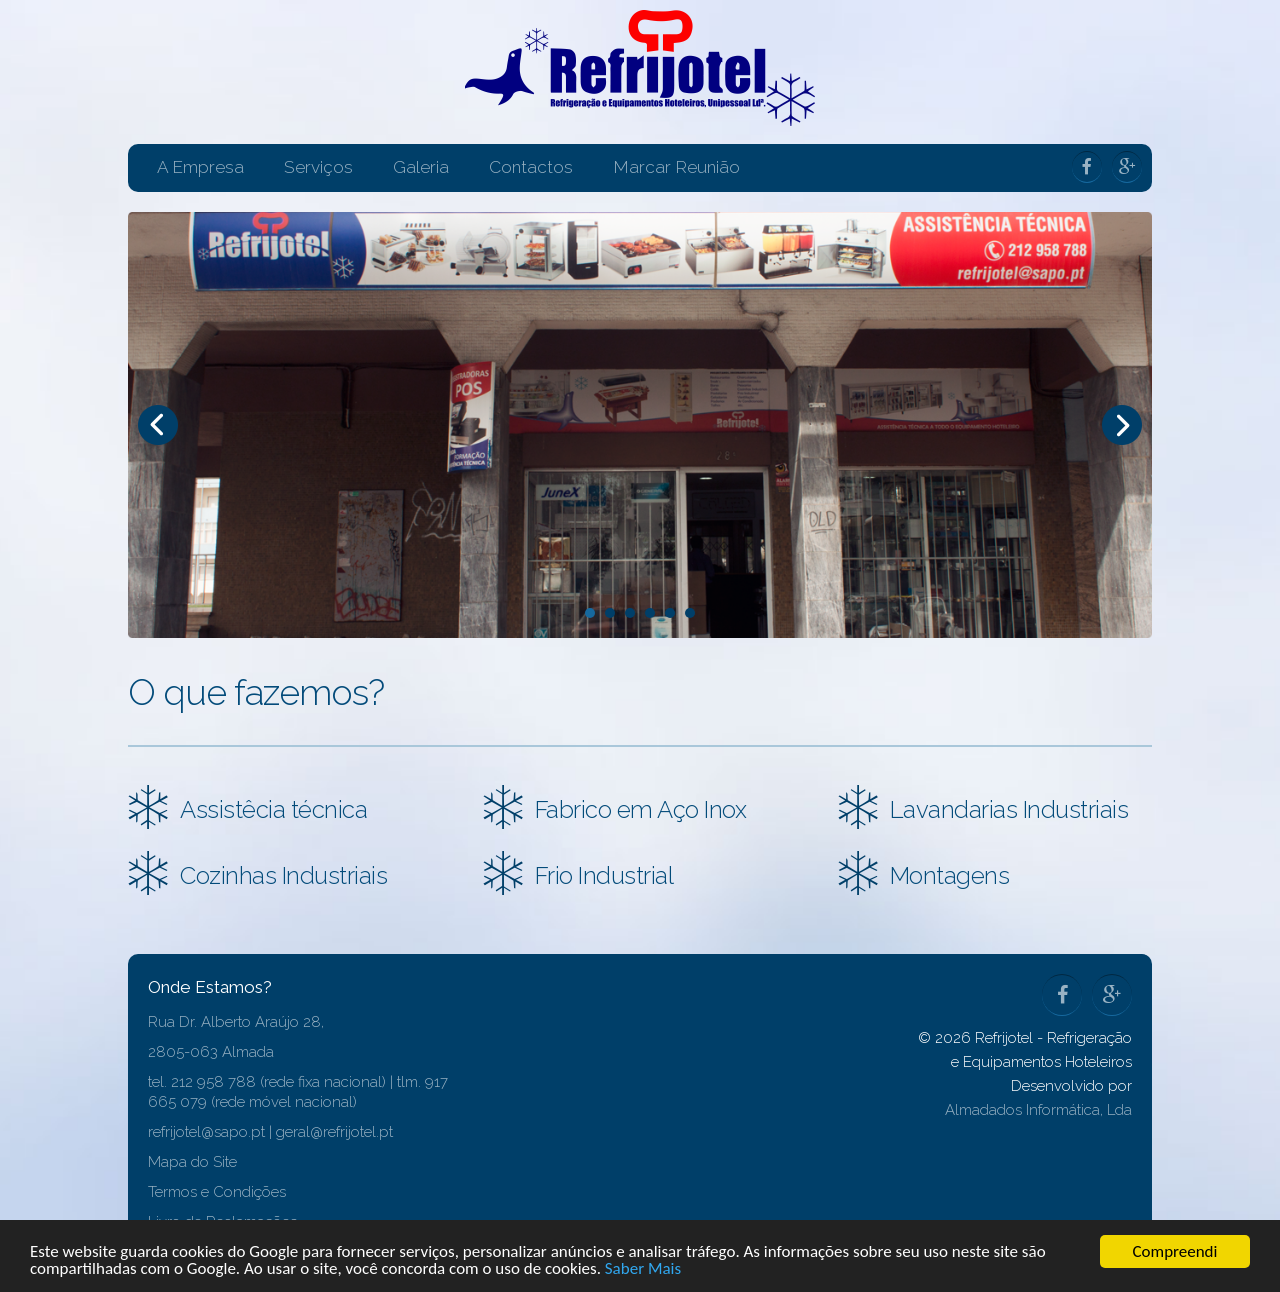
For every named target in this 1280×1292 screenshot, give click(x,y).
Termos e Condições (217, 1192)
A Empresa (200, 167)
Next (1122, 425)
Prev (158, 425)
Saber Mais (643, 1269)
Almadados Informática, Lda (1038, 1110)
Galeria (421, 167)
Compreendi (1175, 1251)
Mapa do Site (192, 1162)
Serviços (318, 167)
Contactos (531, 167)
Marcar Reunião (676, 167)
